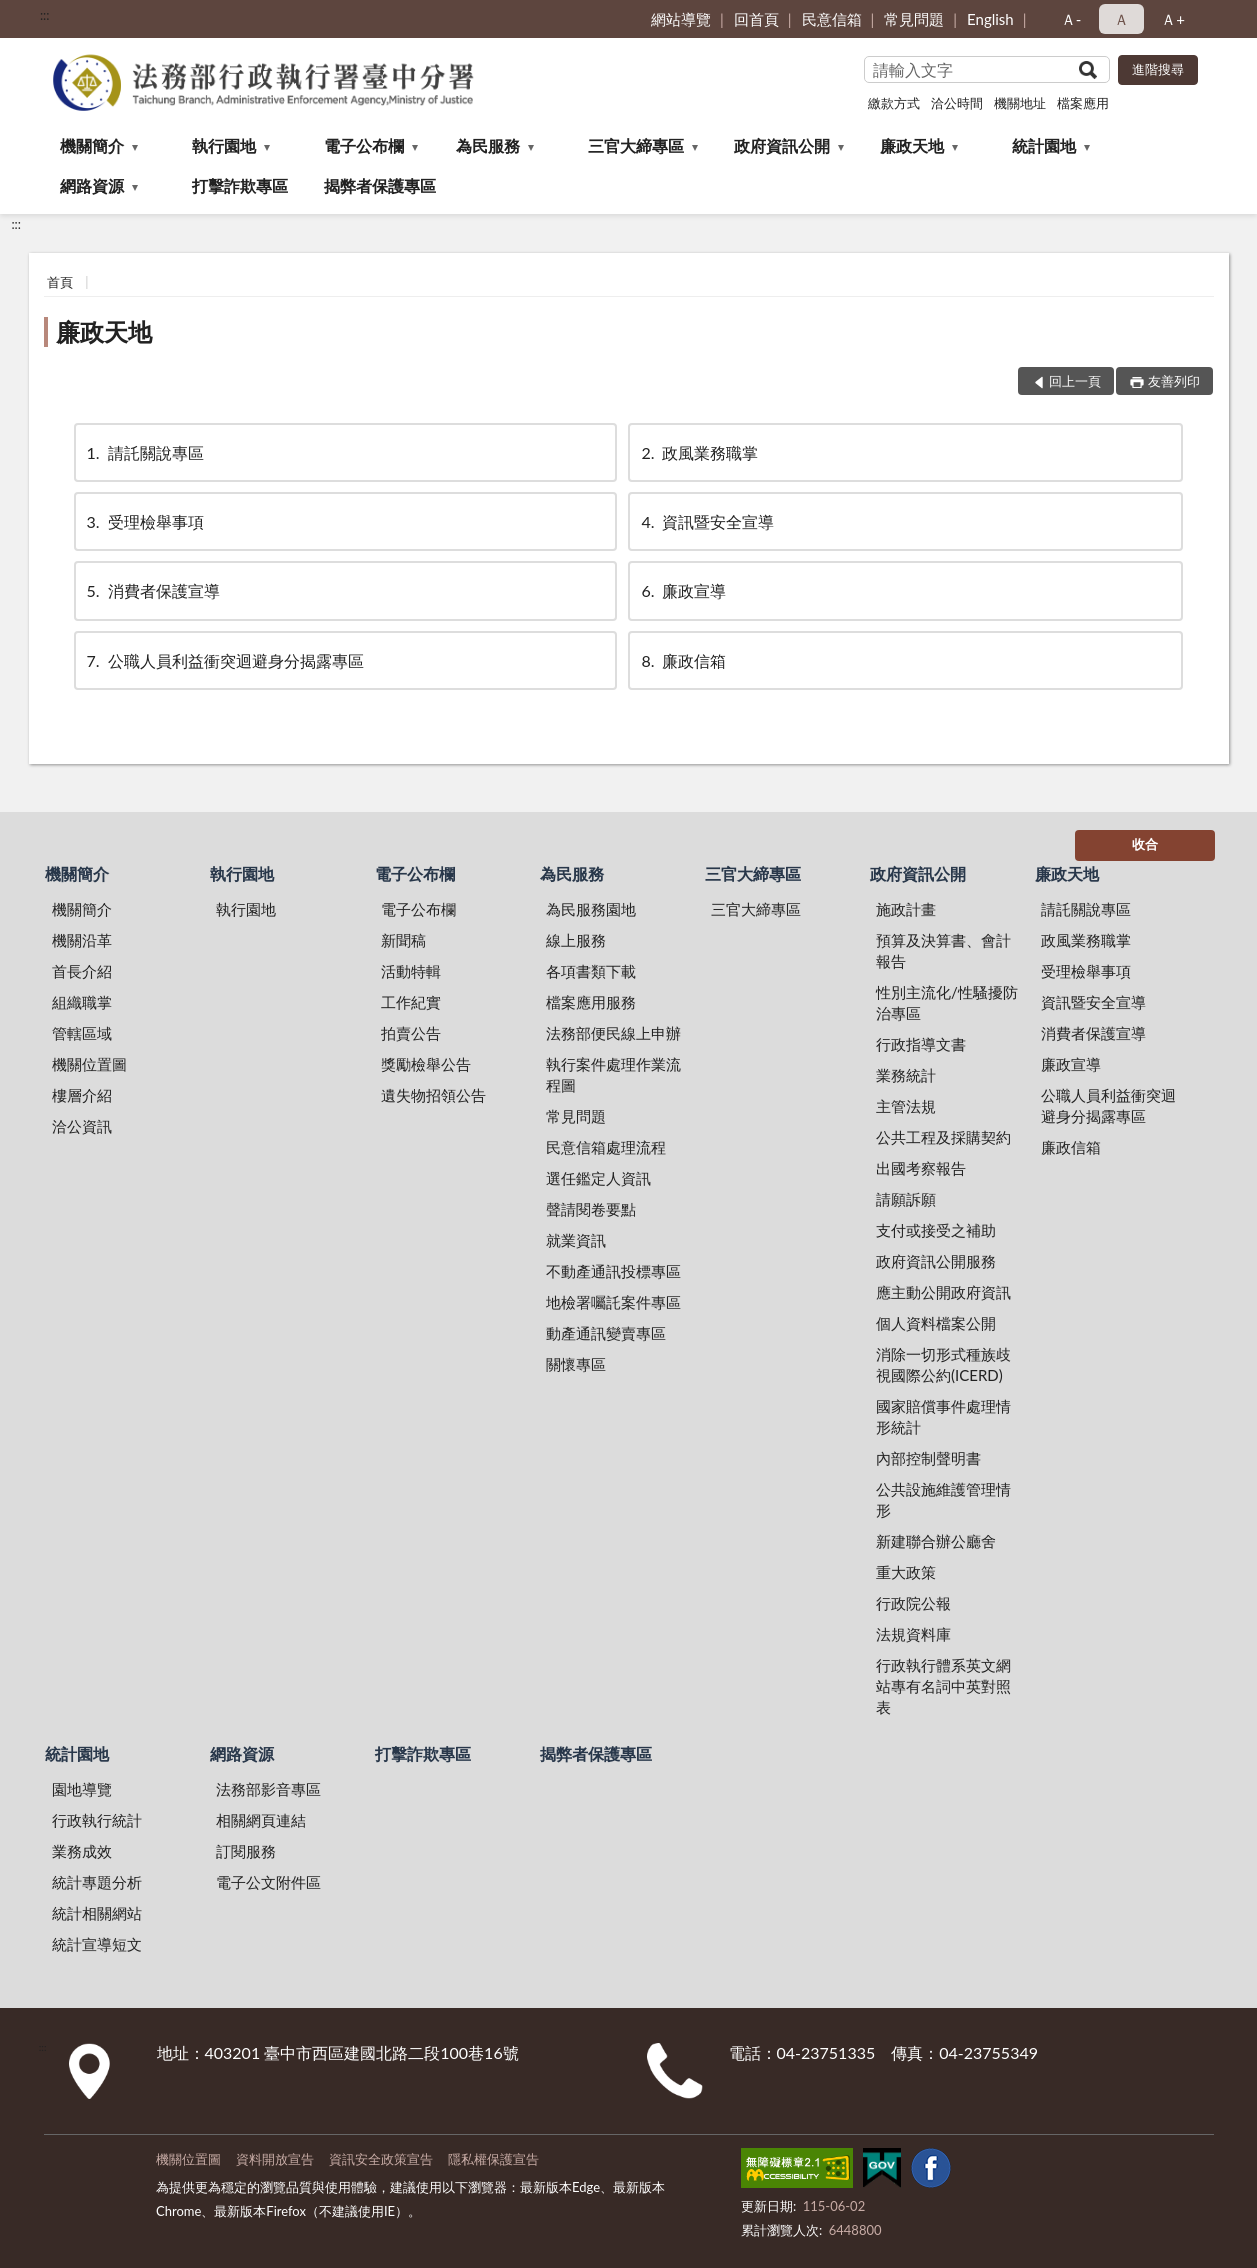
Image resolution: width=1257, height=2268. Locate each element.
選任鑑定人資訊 (598, 1178)
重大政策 (906, 1572)
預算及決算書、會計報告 (943, 950)
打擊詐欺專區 (240, 185)
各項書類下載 (591, 971)
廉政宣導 (682, 590)
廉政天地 (912, 145)
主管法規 (906, 1106)
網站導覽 (681, 19)
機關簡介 (92, 145)
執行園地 (224, 145)
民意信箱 (832, 19)
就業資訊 (576, 1240)
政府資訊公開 (782, 145)
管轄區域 (82, 1033)
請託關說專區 (144, 452)
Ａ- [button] (1071, 19)
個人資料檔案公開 (936, 1323)
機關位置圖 (89, 1064)
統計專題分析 (97, 1882)
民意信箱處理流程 (606, 1147)
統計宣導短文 (97, 1944)
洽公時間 (957, 103)
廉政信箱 (682, 660)
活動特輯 (411, 971)
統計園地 (1044, 145)
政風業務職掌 (698, 452)
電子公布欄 (364, 145)
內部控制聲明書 (928, 1458)
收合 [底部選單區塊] (1145, 844)
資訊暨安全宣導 (706, 521)
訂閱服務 (246, 1851)
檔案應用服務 (591, 1002)
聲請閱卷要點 (591, 1209)
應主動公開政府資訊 (943, 1292)
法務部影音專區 (268, 1789)
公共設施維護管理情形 (943, 1499)
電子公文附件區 (268, 1882)
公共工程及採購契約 (943, 1137)
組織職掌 (82, 1002)
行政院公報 (913, 1603)
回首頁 (756, 19)
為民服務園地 (591, 909)
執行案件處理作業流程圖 (613, 1074)
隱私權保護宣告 (493, 2159)
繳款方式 (894, 103)
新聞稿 (403, 940)
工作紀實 (411, 1002)
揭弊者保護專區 (380, 185)
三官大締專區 (636, 145)
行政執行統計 (97, 1820)
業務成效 (82, 1851)
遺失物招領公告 (433, 1095)
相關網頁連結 (261, 1820)
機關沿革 (82, 940)
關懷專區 (576, 1364)
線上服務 (576, 940)
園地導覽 (82, 1789)
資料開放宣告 (275, 2159)
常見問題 (914, 19)
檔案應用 (1083, 103)
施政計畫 (906, 909)
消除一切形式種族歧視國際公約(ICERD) (943, 1364)
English (990, 19)
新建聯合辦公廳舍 (936, 1541)
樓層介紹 (82, 1095)
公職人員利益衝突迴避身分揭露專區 (224, 660)
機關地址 (1020, 103)
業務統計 (906, 1075)
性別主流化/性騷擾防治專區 (947, 1002)
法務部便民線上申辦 (613, 1033)
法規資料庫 (913, 1634)
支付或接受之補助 (936, 1230)
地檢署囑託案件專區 (613, 1302)
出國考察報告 (921, 1168)
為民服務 (488, 145)
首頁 (60, 282)
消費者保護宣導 (152, 590)
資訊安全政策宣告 (381, 2159)
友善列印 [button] (1174, 381)
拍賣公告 (411, 1033)
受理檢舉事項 (144, 521)
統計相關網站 (97, 1913)
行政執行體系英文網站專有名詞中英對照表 (943, 1686)
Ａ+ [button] (1173, 19)
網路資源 (92, 185)
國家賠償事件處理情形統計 (943, 1416)
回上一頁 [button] (1075, 381)
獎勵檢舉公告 (426, 1064)
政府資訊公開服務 (936, 1261)
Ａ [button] (1121, 19)
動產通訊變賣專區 (606, 1333)
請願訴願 (906, 1199)
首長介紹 (82, 971)
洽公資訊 (82, 1126)
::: (45, 15)
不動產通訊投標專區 (613, 1271)
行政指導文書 (921, 1044)
